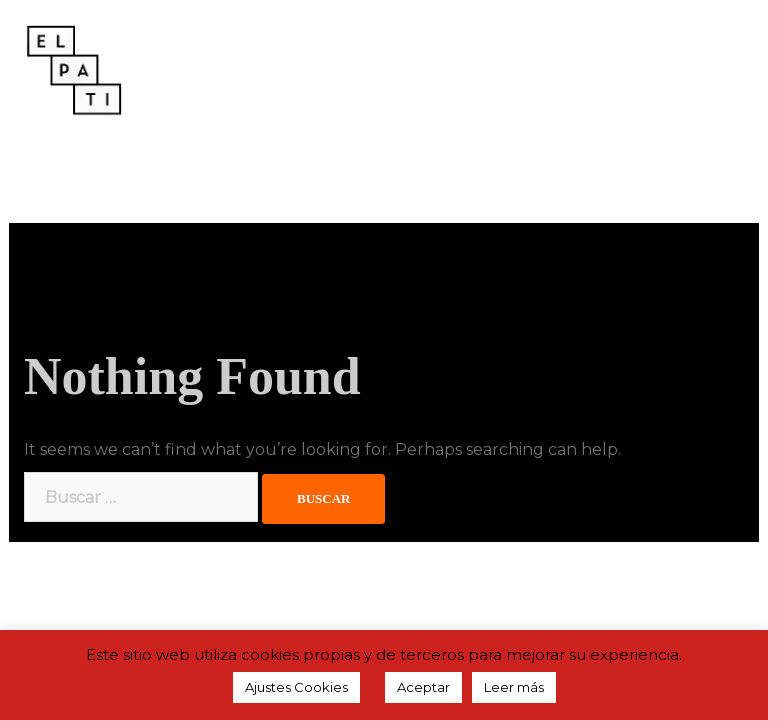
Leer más (514, 687)
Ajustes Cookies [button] (296, 687)
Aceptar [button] (423, 687)
